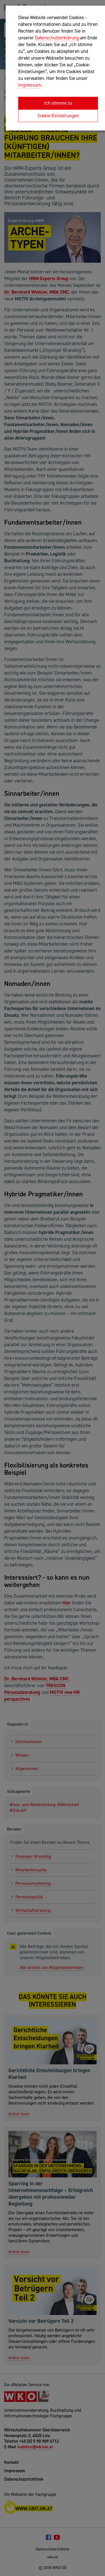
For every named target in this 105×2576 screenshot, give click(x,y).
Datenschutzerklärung (57, 38)
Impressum (29, 85)
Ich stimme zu (58, 103)
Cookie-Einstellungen (58, 116)
